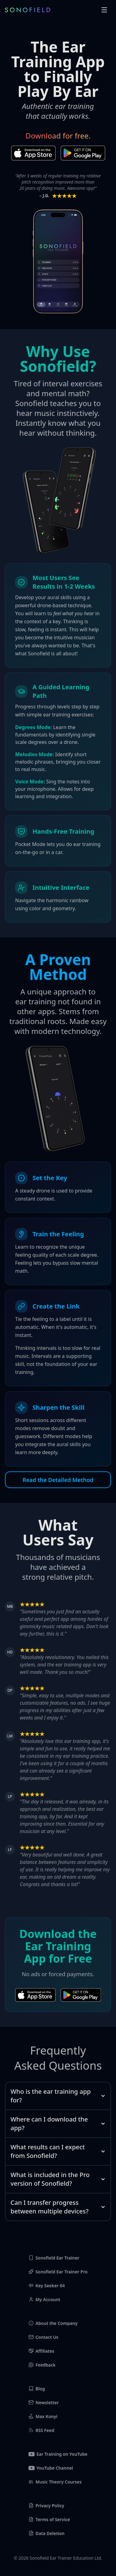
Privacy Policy (46, 2505)
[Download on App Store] (33, 153)
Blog (36, 2388)
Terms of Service (49, 2519)
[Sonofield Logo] (27, 9)
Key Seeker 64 (46, 2285)
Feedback (42, 2365)
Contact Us (43, 2337)
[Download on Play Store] (83, 153)
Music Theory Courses (55, 2482)
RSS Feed (41, 2430)
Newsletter (43, 2402)
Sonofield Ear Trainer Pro (58, 2272)
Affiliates (41, 2351)
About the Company (53, 2323)
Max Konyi (43, 2416)
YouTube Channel (50, 2468)
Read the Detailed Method (58, 1479)
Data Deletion (46, 2533)
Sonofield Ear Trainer (53, 2258)
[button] (104, 10)
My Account (44, 2299)
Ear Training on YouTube (58, 2454)
